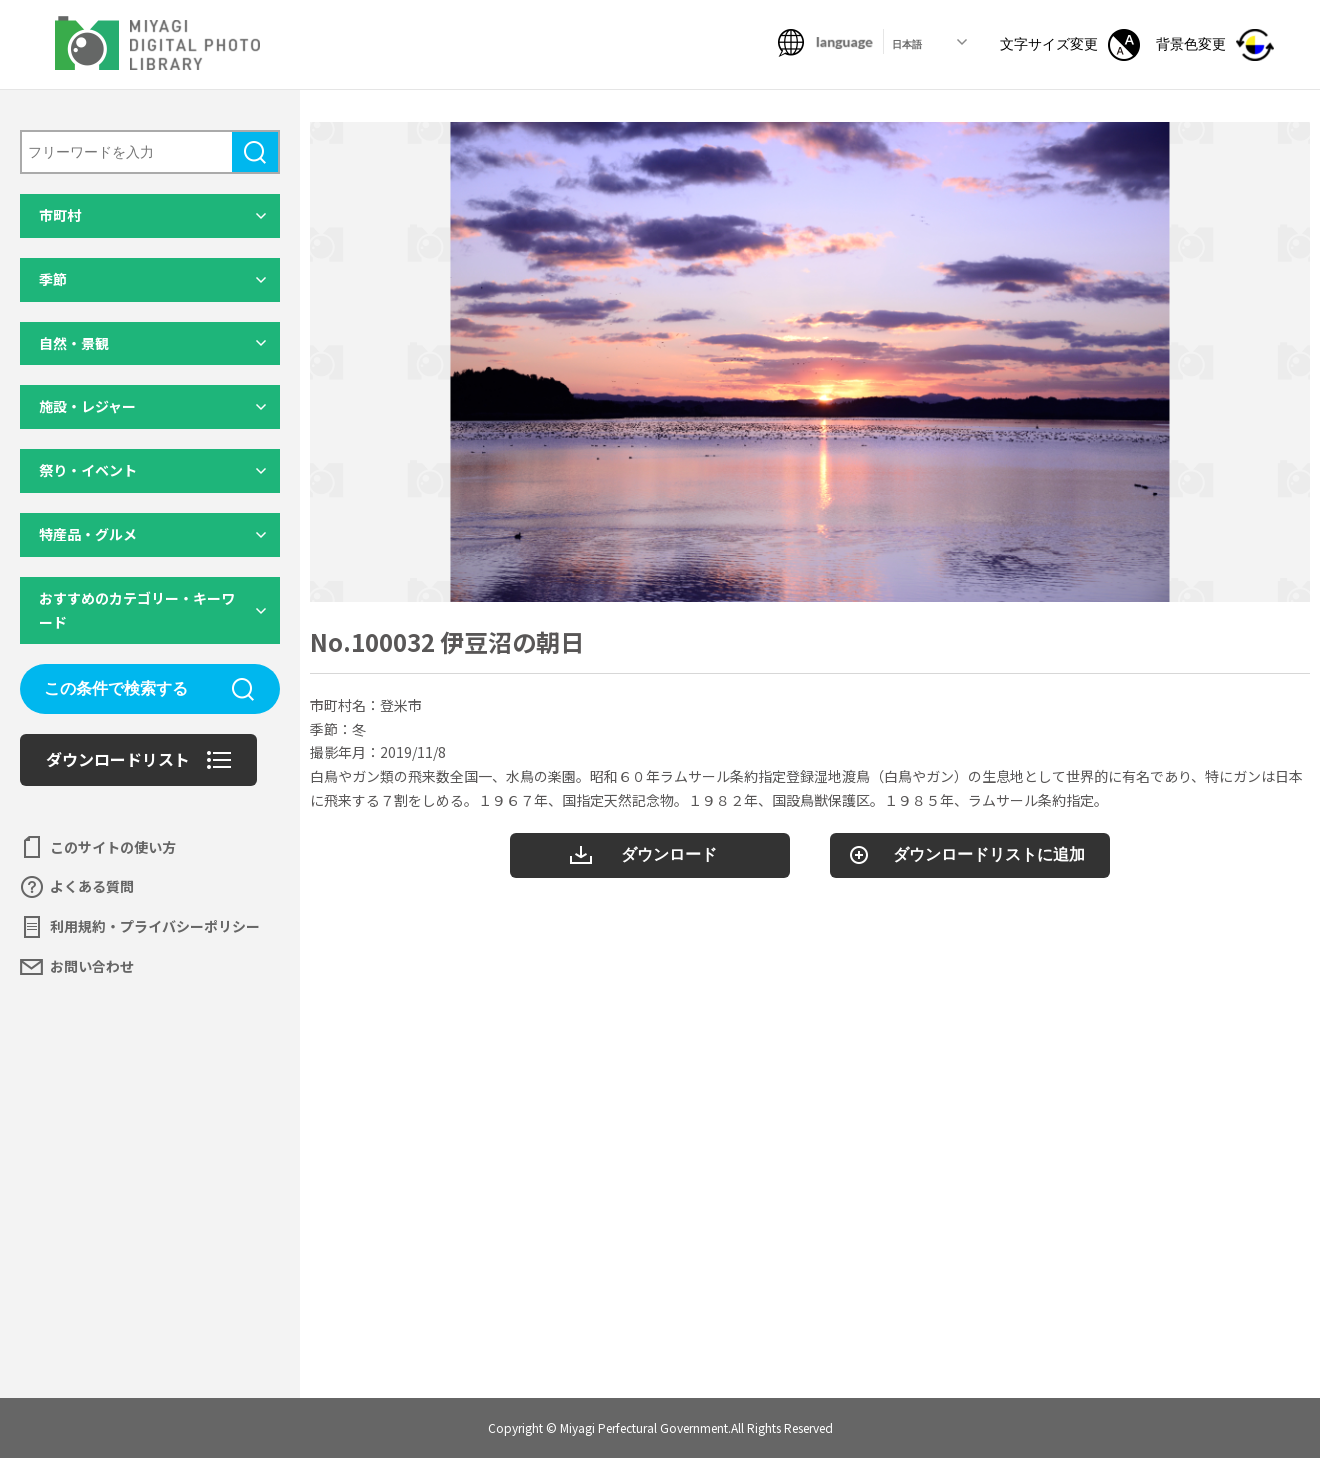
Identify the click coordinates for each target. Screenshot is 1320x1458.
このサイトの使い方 (113, 847)
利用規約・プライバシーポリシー (155, 926)
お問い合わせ (92, 966)
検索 (255, 152)
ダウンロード (669, 854)
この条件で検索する (116, 688)
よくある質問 (92, 886)
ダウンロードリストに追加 (989, 854)
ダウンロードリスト (118, 759)
